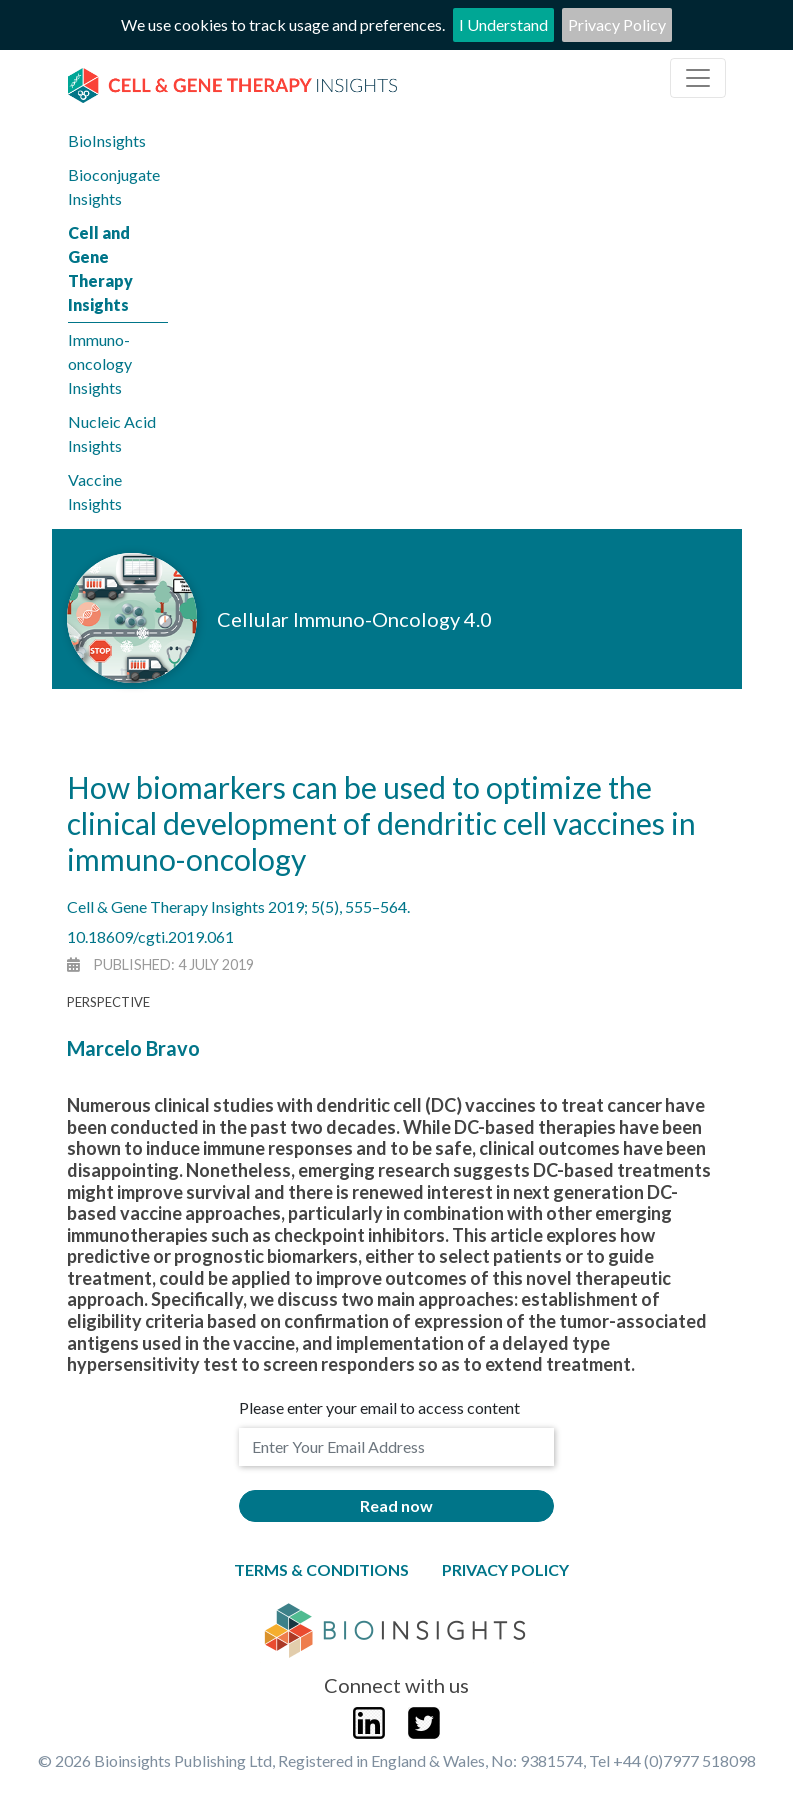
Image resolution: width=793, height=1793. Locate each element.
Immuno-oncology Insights (100, 363)
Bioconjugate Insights (114, 186)
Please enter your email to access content (379, 1407)
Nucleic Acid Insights (112, 433)
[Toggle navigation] (698, 78)
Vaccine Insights (95, 491)
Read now (396, 1505)
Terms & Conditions (321, 1569)
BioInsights (107, 140)
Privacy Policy (617, 24)
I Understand (503, 24)
